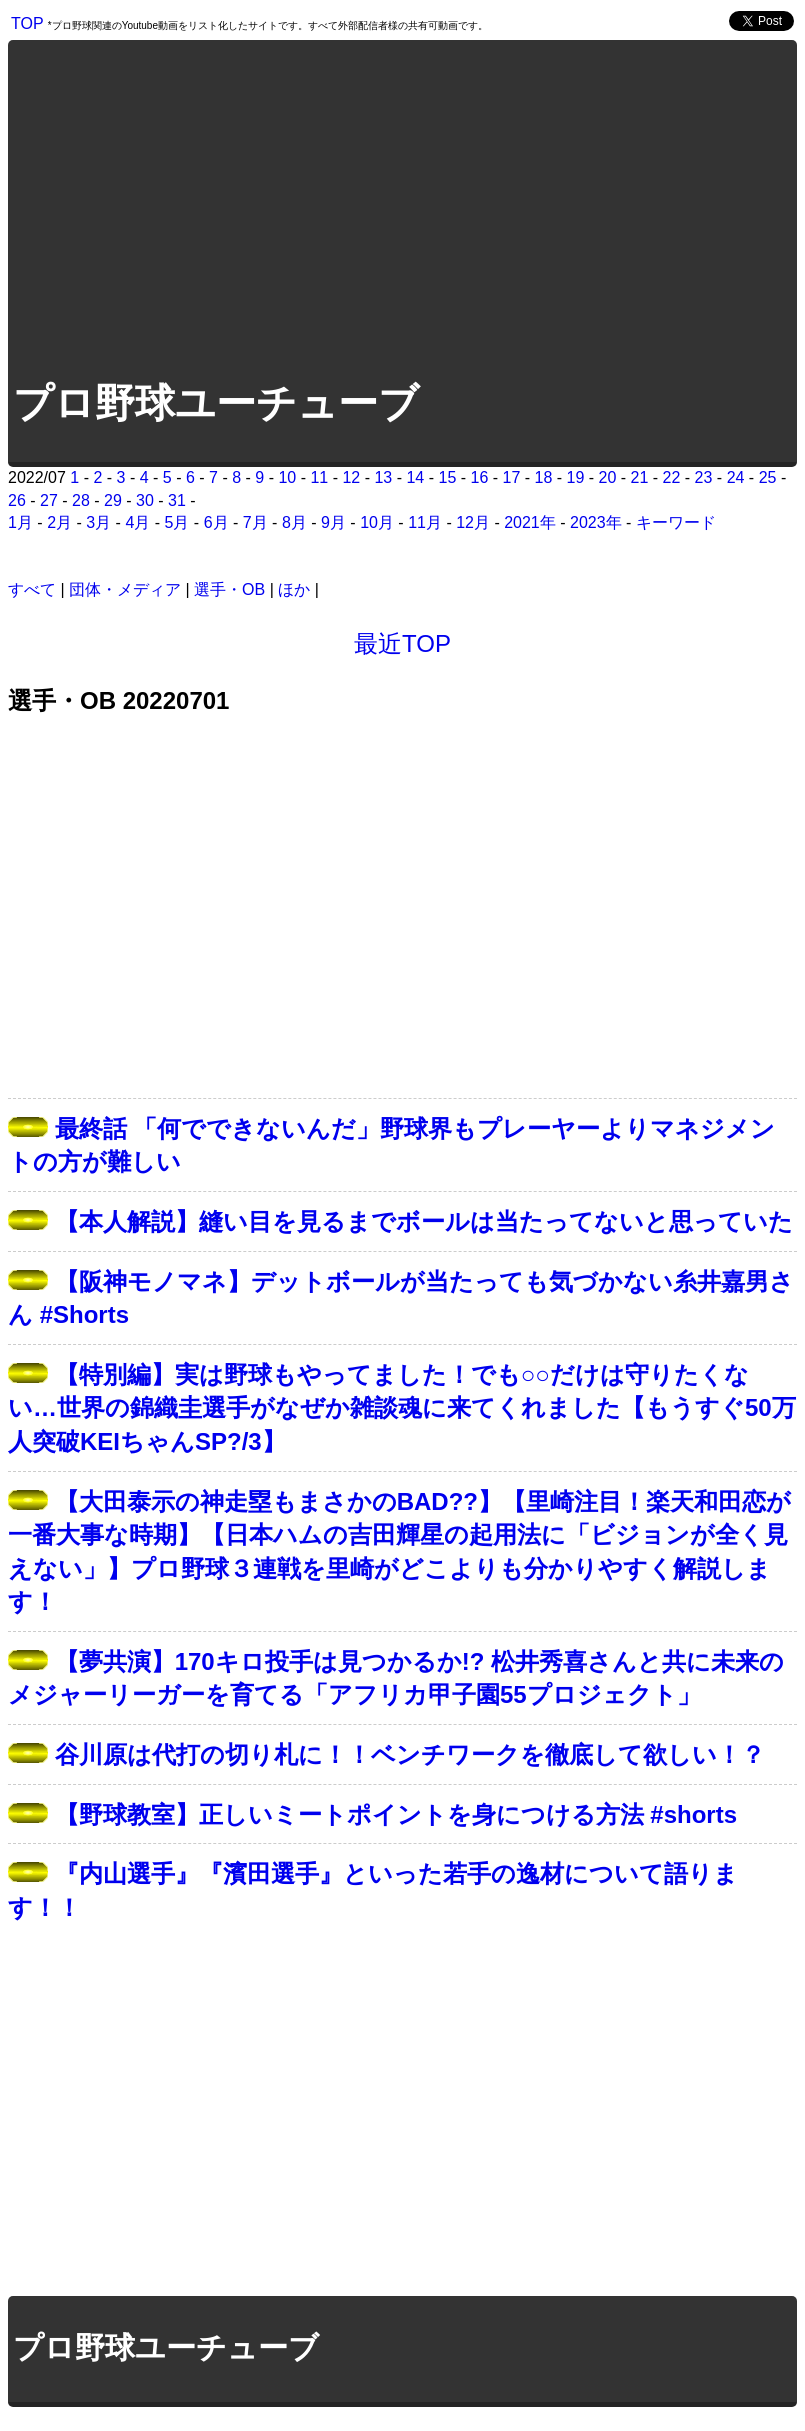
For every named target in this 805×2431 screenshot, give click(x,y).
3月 (98, 522)
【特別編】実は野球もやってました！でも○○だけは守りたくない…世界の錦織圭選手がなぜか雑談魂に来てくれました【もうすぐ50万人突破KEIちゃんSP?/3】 (402, 1408)
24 (736, 477)
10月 (377, 522)
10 (287, 477)
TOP (27, 23)
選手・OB (229, 589)
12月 (473, 522)
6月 (216, 522)
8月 (294, 522)
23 (704, 477)
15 (447, 477)
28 (81, 500)
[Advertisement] (216, 208)
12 (351, 477)
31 (177, 500)
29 (113, 500)
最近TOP (402, 643)
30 (145, 500)
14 (415, 477)
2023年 (596, 522)
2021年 (530, 522)
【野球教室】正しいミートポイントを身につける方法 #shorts (396, 1814)
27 (49, 500)
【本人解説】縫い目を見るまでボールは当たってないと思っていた (424, 1221)
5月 (177, 522)
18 (544, 477)
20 (608, 477)
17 (512, 477)
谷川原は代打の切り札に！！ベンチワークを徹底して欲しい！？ (410, 1754)
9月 (333, 522)
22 (672, 477)
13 (383, 477)
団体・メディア (125, 589)
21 (640, 477)
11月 (425, 522)
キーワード (676, 522)
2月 (59, 522)
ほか (294, 589)
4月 (137, 522)
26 (17, 500)
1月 (20, 522)
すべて (32, 589)
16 (480, 477)
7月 (255, 522)
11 (319, 477)
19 (576, 477)
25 (768, 477)
